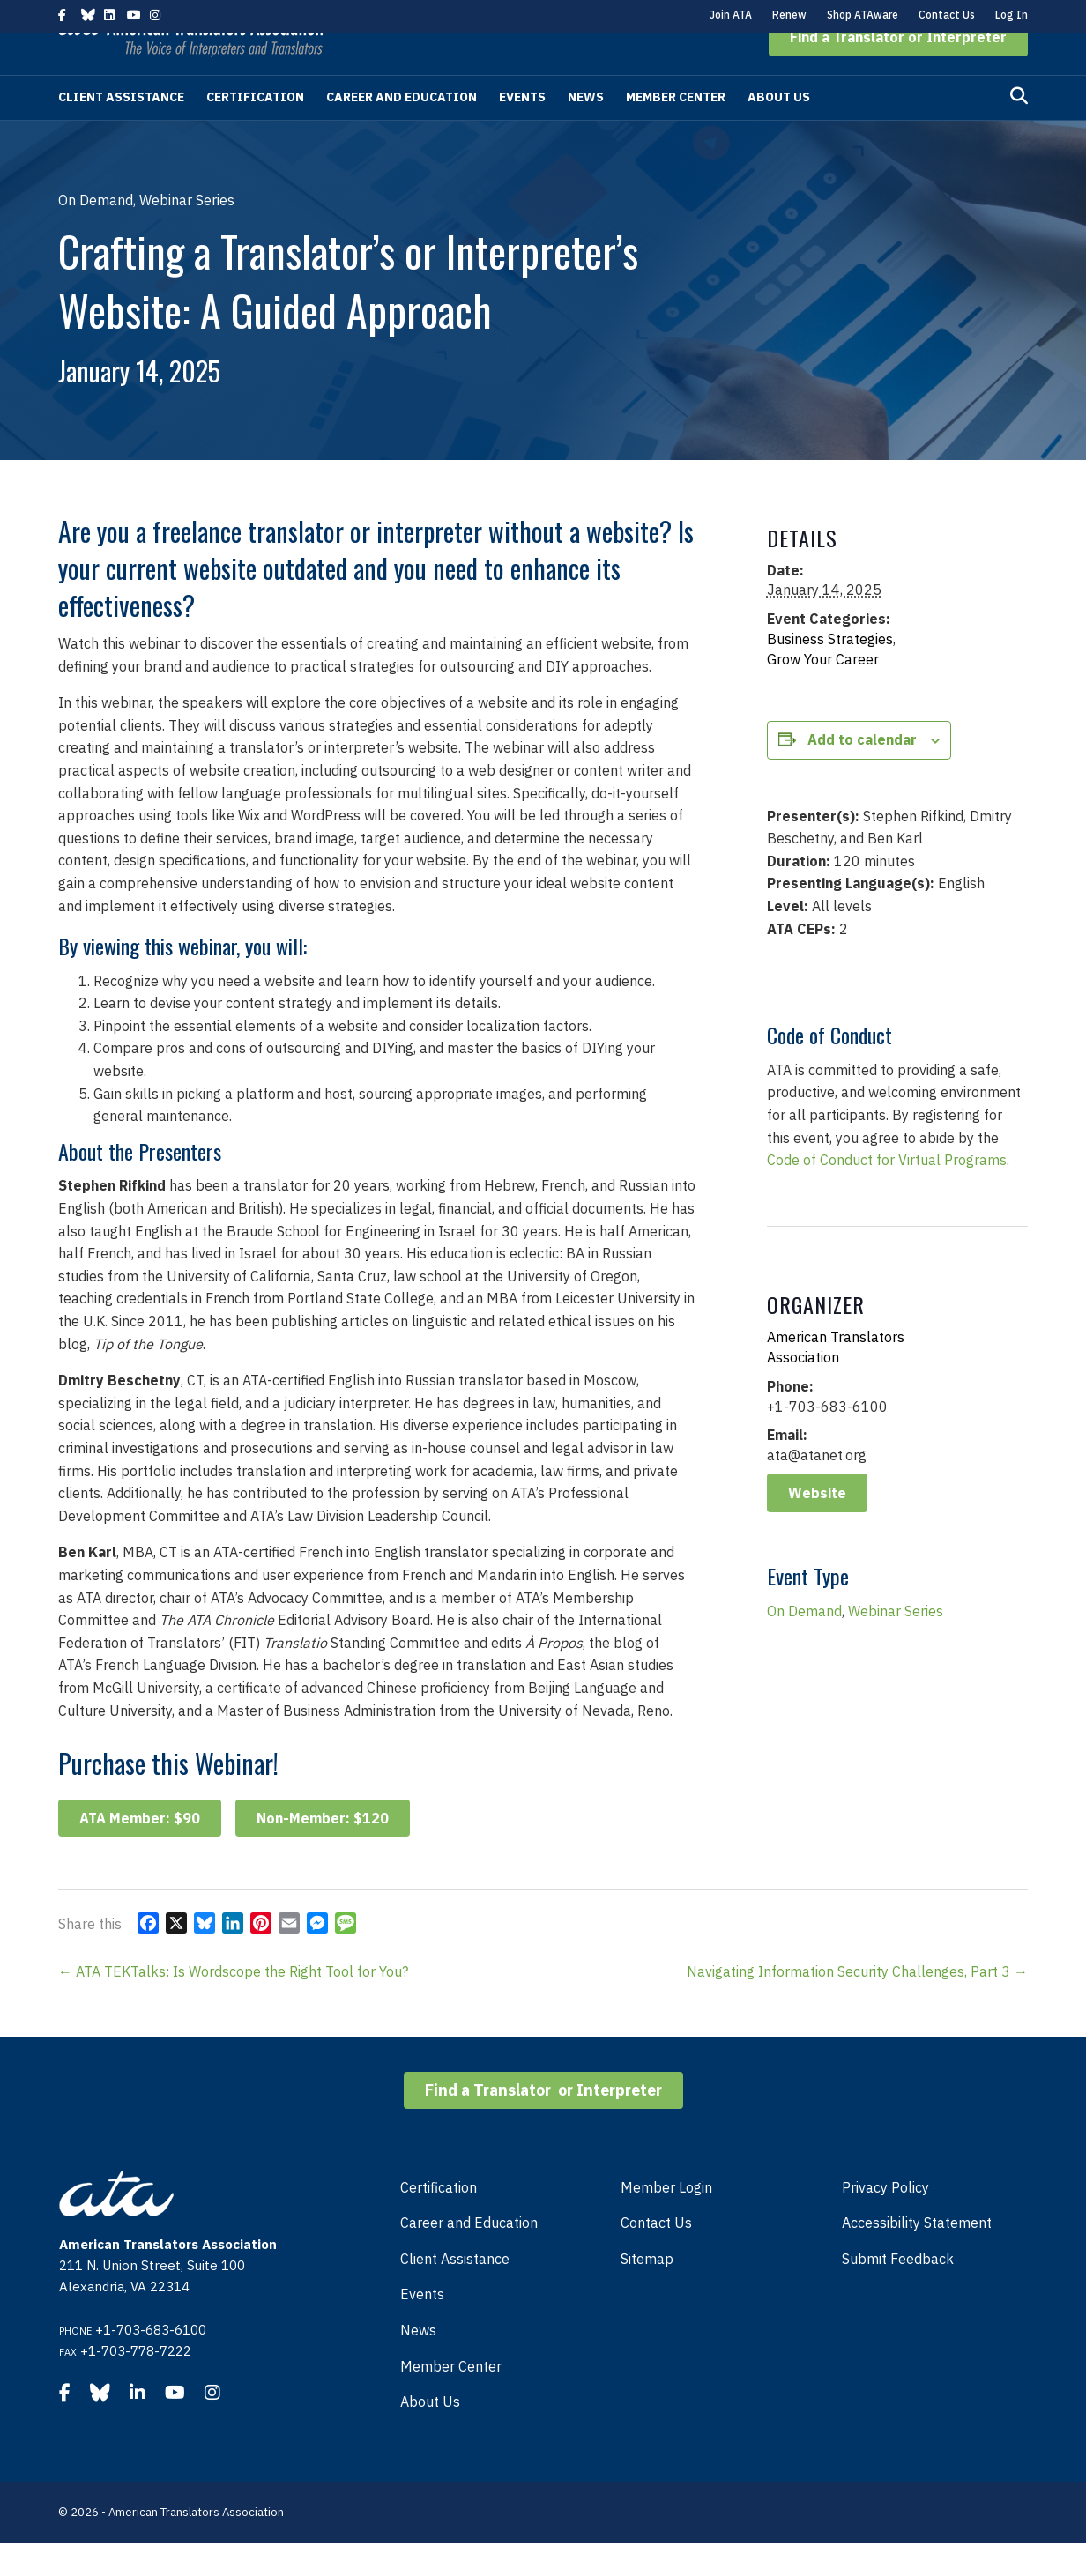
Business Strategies (830, 672)
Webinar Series (895, 1644)
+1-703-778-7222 (135, 2384)
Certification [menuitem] (438, 2221)
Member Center (675, 130)
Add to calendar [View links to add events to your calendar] (862, 773)
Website (817, 1526)
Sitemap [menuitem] (647, 2292)
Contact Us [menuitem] (656, 2256)
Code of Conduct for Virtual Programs (887, 1193)
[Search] (1019, 129)
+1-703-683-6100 (150, 2363)
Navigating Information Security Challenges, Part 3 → (857, 2005)
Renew (789, 14)
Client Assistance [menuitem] (455, 2292)
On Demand (804, 1644)
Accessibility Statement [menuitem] (917, 2256)
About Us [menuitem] (430, 2435)
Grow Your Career (823, 693)
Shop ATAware (862, 14)
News (586, 130)
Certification (255, 130)
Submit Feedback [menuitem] (898, 2292)
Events (522, 130)
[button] (898, 70)
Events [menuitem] (422, 2327)
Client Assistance (121, 130)
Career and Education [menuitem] (469, 2256)
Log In (1011, 14)
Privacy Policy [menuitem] (885, 2221)
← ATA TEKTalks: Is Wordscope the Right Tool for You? (233, 2005)
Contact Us (947, 14)
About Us (779, 130)
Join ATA (731, 14)
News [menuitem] (418, 2363)
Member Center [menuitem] (451, 2400)
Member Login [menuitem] (666, 2221)
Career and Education (401, 130)
